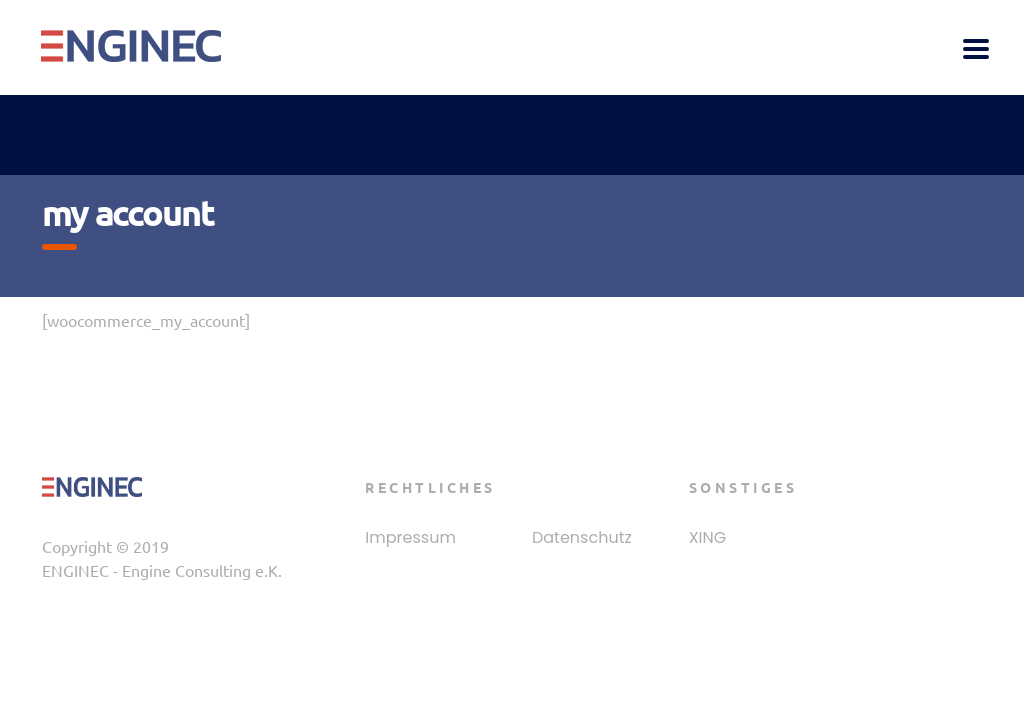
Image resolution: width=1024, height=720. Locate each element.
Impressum (410, 538)
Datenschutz (582, 538)
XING (708, 538)
